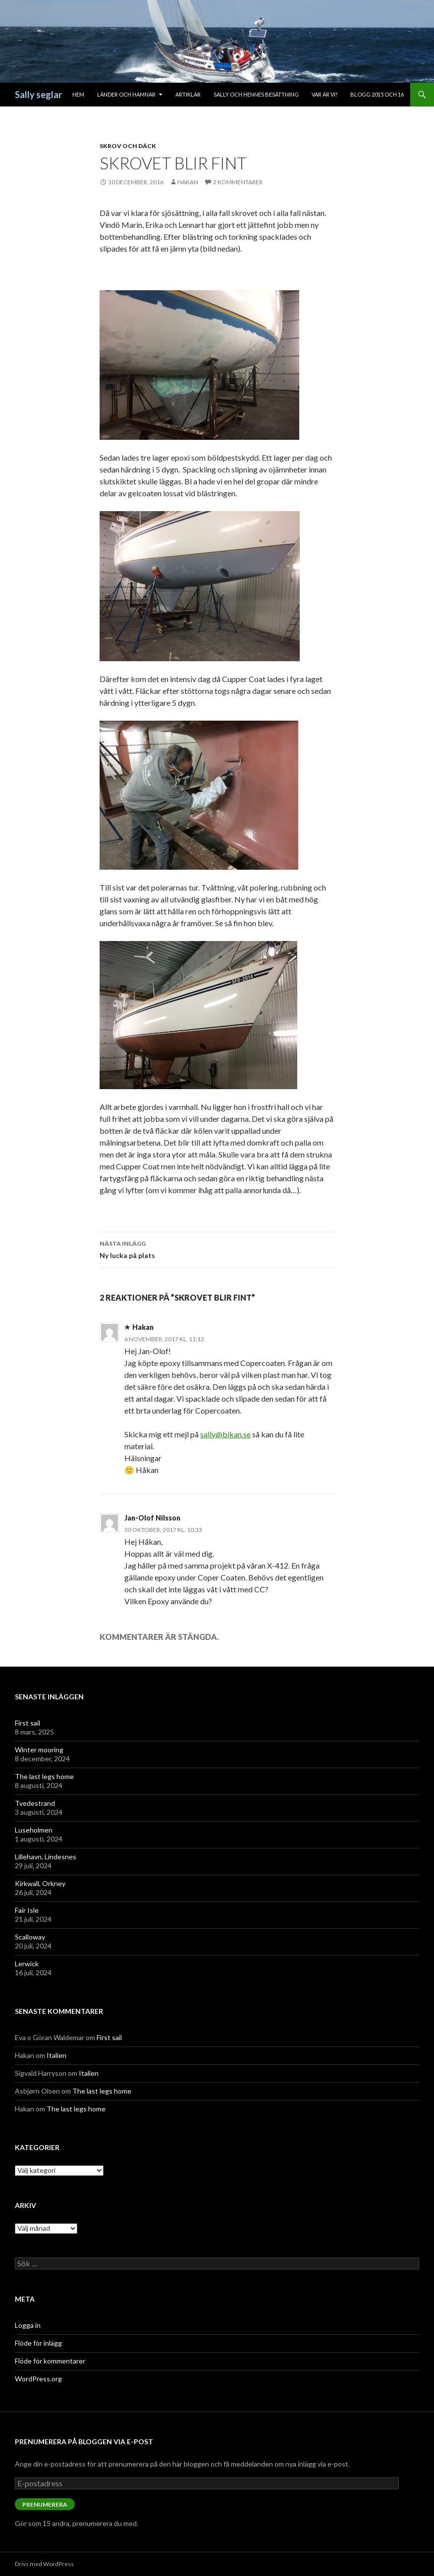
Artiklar (188, 94)
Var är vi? (324, 94)
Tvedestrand (35, 1803)
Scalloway (30, 1937)
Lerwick (27, 1963)
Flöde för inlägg (38, 2343)
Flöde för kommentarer (50, 2361)
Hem (78, 94)
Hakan (187, 182)
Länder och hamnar (126, 94)
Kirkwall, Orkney (40, 1883)
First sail (27, 1723)
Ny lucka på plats (217, 1249)
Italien (56, 2055)
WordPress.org (38, 2378)
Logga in (28, 2325)
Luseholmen (34, 1830)
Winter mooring (39, 1749)
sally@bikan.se (225, 1434)
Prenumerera (44, 2504)
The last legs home (44, 1776)
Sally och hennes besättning (256, 94)
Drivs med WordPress (44, 2564)
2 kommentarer (238, 182)
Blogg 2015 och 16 (377, 94)
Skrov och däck (128, 146)
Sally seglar (38, 94)
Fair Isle (27, 1910)
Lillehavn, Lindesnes (45, 1856)
